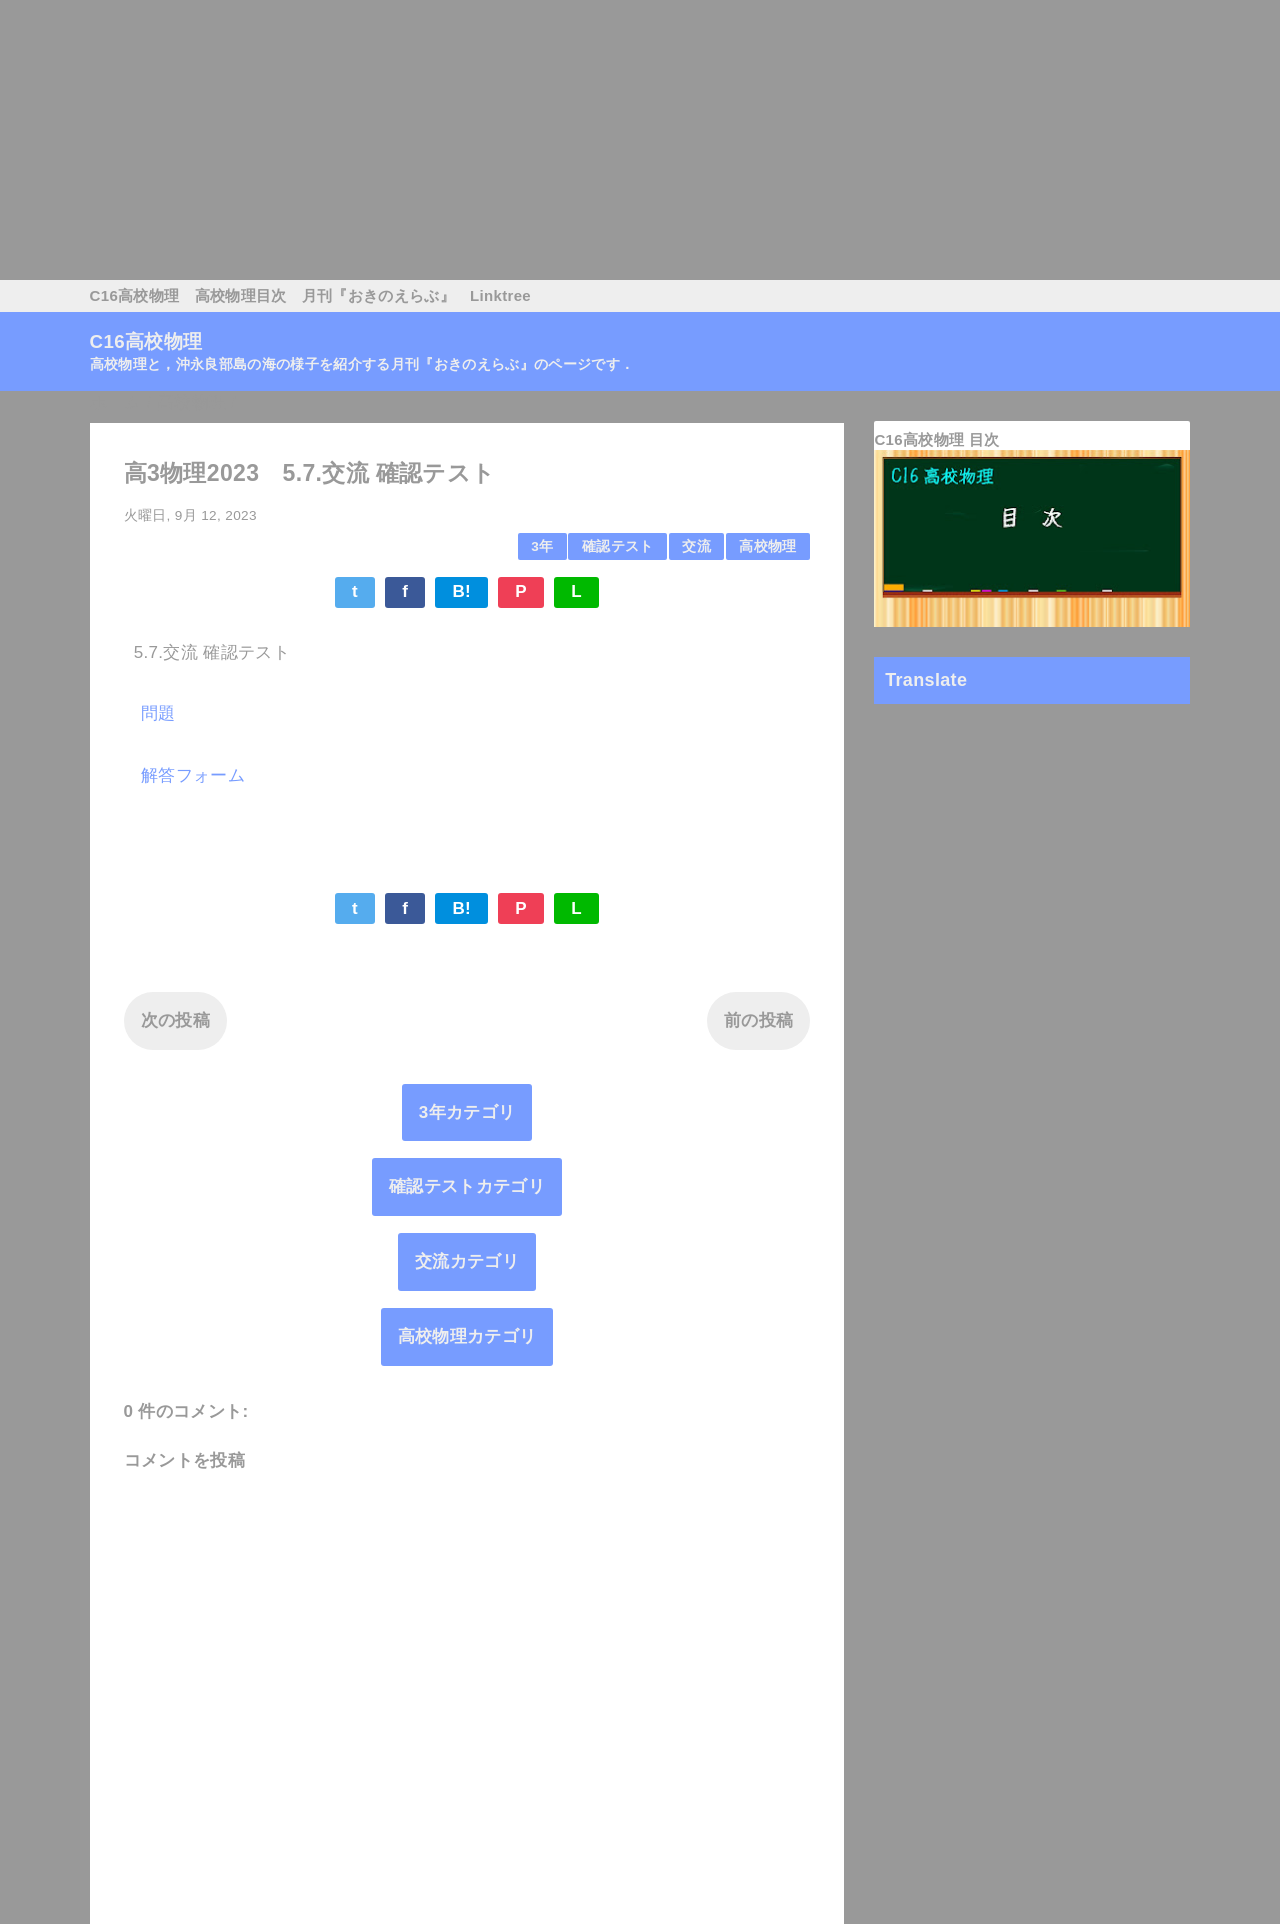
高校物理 (767, 546)
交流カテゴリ (467, 1261)
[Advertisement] (600, 140)
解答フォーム (193, 775)
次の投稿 (175, 1020)
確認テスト (618, 546)
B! (461, 591)
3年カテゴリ (467, 1112)
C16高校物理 (135, 295)
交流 (696, 546)
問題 (158, 713)
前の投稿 (758, 1020)
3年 (542, 546)
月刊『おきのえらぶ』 (378, 295)
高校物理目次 (241, 295)
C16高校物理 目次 (936, 439)
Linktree (500, 295)
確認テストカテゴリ (467, 1186)
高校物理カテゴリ (467, 1336)
